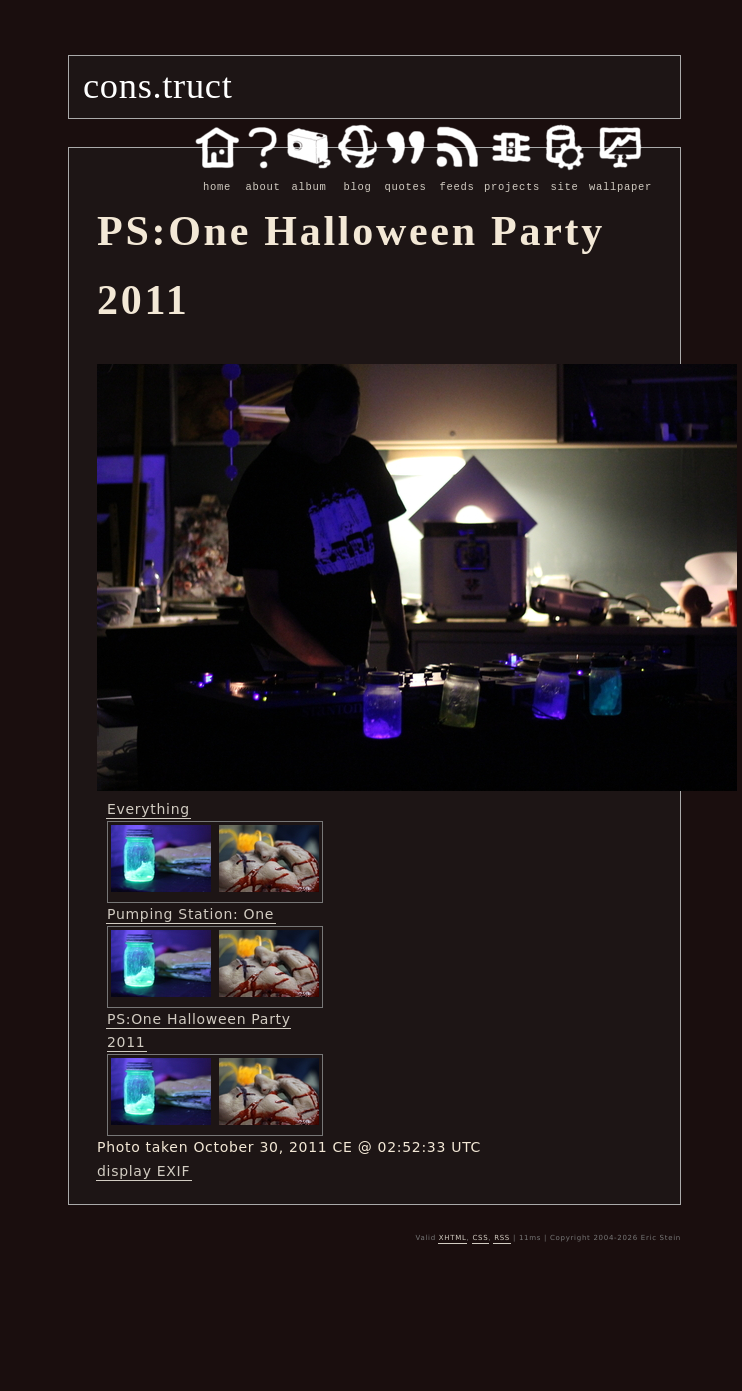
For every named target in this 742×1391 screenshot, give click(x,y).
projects (512, 176)
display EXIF (143, 1170)
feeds (457, 176)
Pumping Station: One (190, 913)
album (309, 176)
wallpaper (620, 176)
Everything (148, 808)
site (564, 176)
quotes (405, 176)
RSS (502, 1237)
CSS (480, 1237)
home (217, 176)
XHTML (453, 1237)
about (263, 176)
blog (357, 176)
